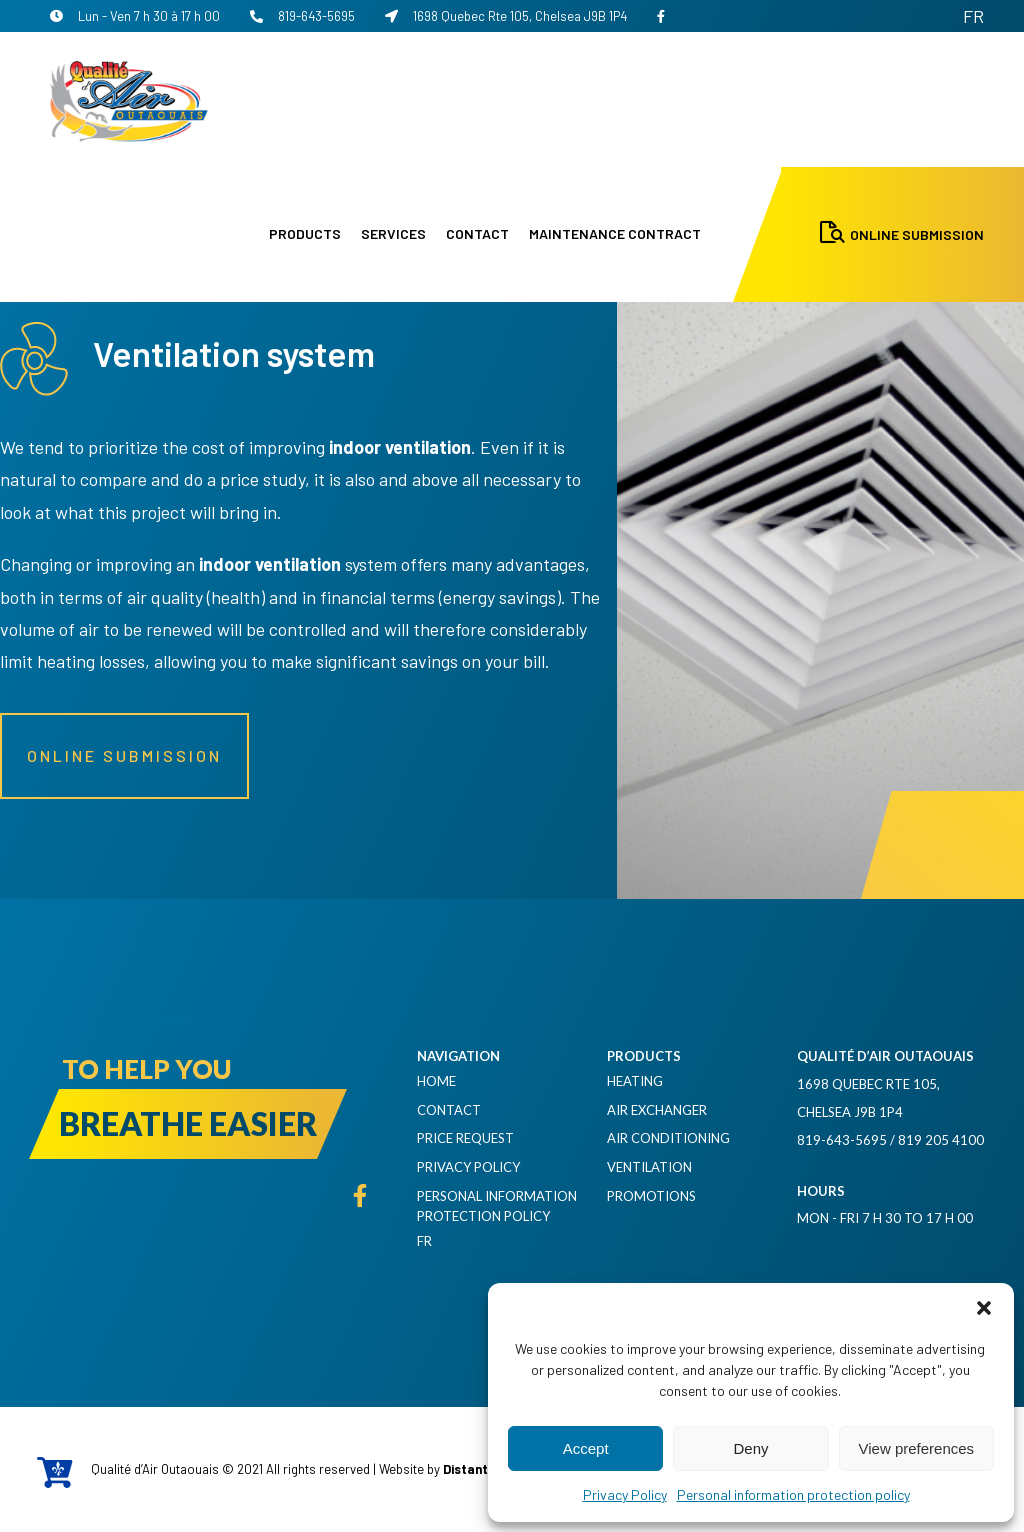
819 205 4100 (941, 1140)
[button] (984, 1308)
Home (436, 1081)
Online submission (124, 755)
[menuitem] (973, 16)
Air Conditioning (668, 1138)
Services (393, 233)
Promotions (651, 1196)
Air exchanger (657, 1110)
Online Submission (901, 234)
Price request (465, 1138)
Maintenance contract (615, 233)
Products (305, 233)
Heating (635, 1081)
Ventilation (649, 1167)
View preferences (917, 1448)
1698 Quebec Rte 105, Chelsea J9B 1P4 (506, 16)
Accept (586, 1448)
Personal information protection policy (793, 1494)
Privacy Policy (625, 1494)
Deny (750, 1448)
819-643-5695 (302, 16)
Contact (477, 233)
